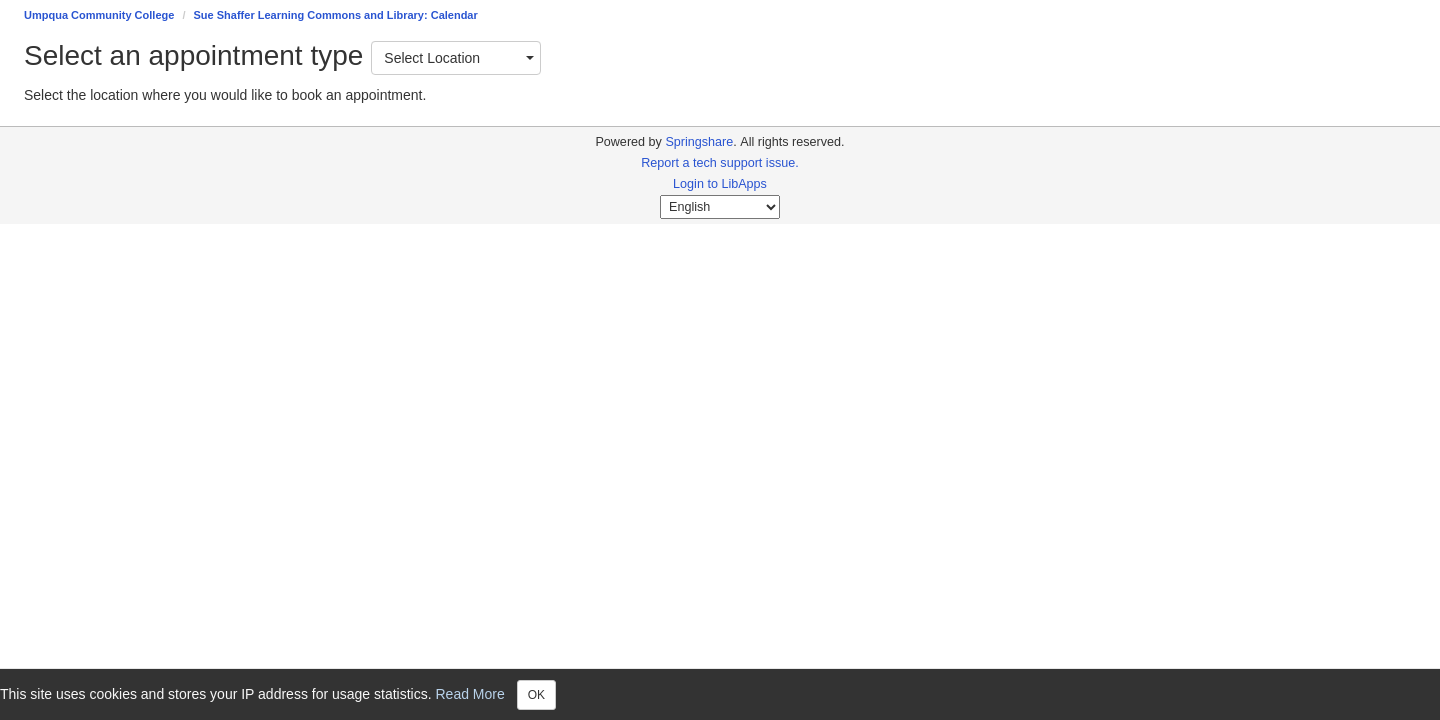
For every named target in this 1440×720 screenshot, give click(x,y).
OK (536, 695)
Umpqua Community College (99, 15)
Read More (470, 693)
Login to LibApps (720, 184)
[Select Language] (720, 207)
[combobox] (456, 58)
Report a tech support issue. (720, 163)
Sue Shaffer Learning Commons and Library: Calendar (336, 15)
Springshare (699, 142)
